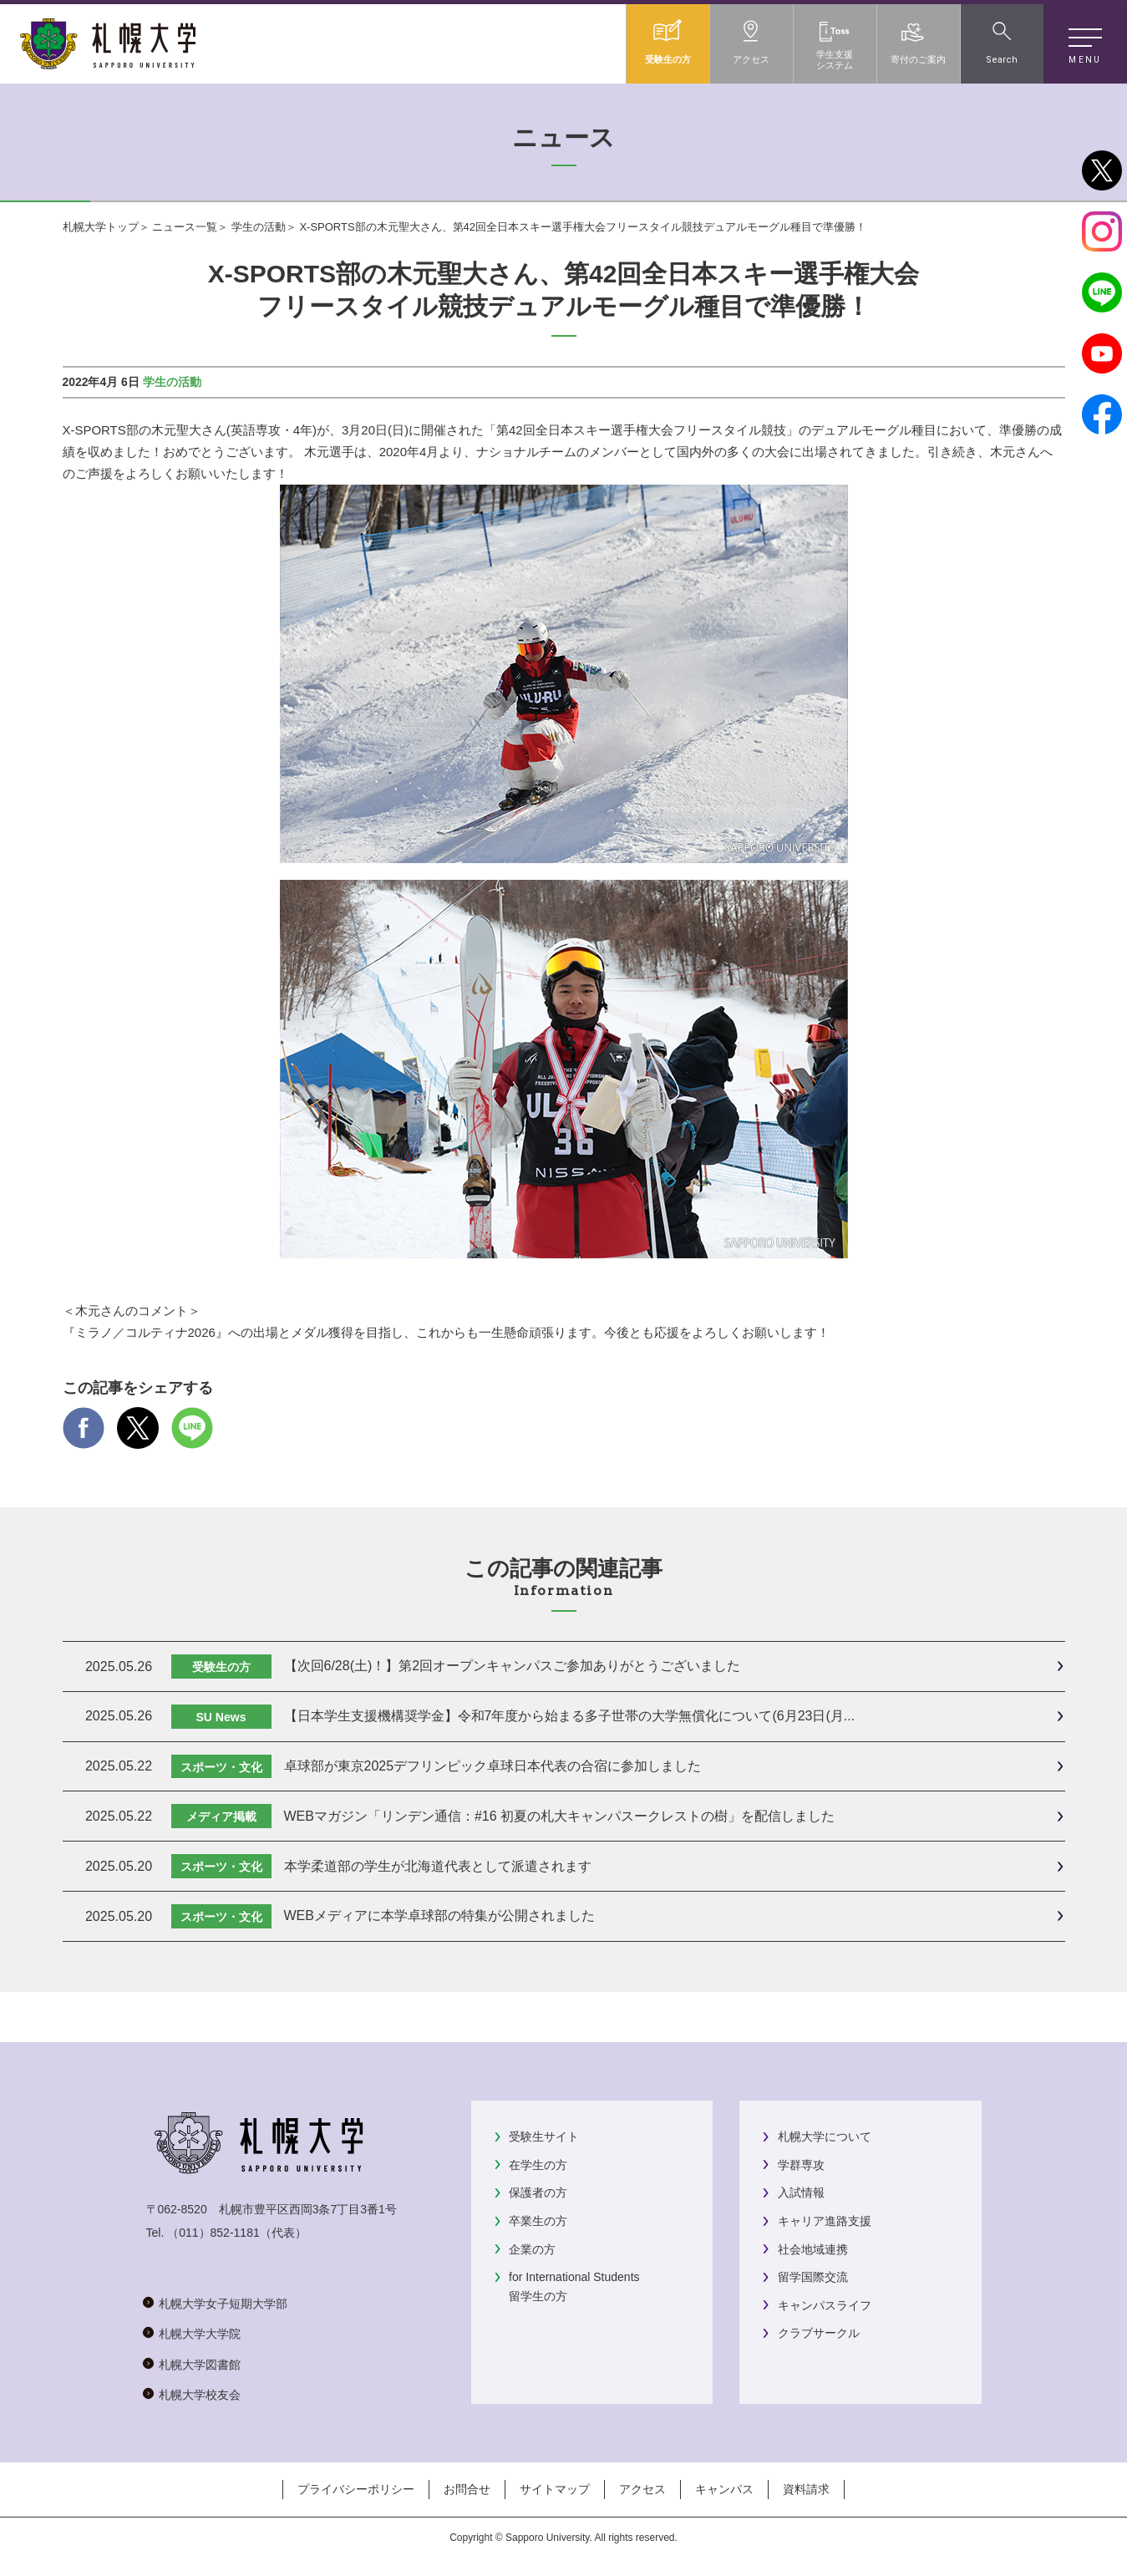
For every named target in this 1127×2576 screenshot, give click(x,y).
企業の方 (532, 2249)
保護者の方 (538, 2192)
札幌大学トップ (101, 227)
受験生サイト (544, 2136)
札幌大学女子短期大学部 (223, 2303)
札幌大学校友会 (200, 2394)
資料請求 (806, 2489)
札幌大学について (824, 2136)
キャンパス (724, 2489)
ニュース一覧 (184, 227)
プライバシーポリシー (355, 2489)
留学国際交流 (813, 2277)
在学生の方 (538, 2165)
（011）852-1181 (213, 2232)
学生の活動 (258, 227)
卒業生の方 (538, 2221)
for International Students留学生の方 (574, 2286)
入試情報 (801, 2192)
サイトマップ (555, 2489)
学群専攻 (801, 2165)
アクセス (642, 2489)
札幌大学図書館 (200, 2364)
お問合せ (467, 2489)
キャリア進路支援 (824, 2221)
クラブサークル (819, 2333)
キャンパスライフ (824, 2305)
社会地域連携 (813, 2249)
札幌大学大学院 (200, 2333)
